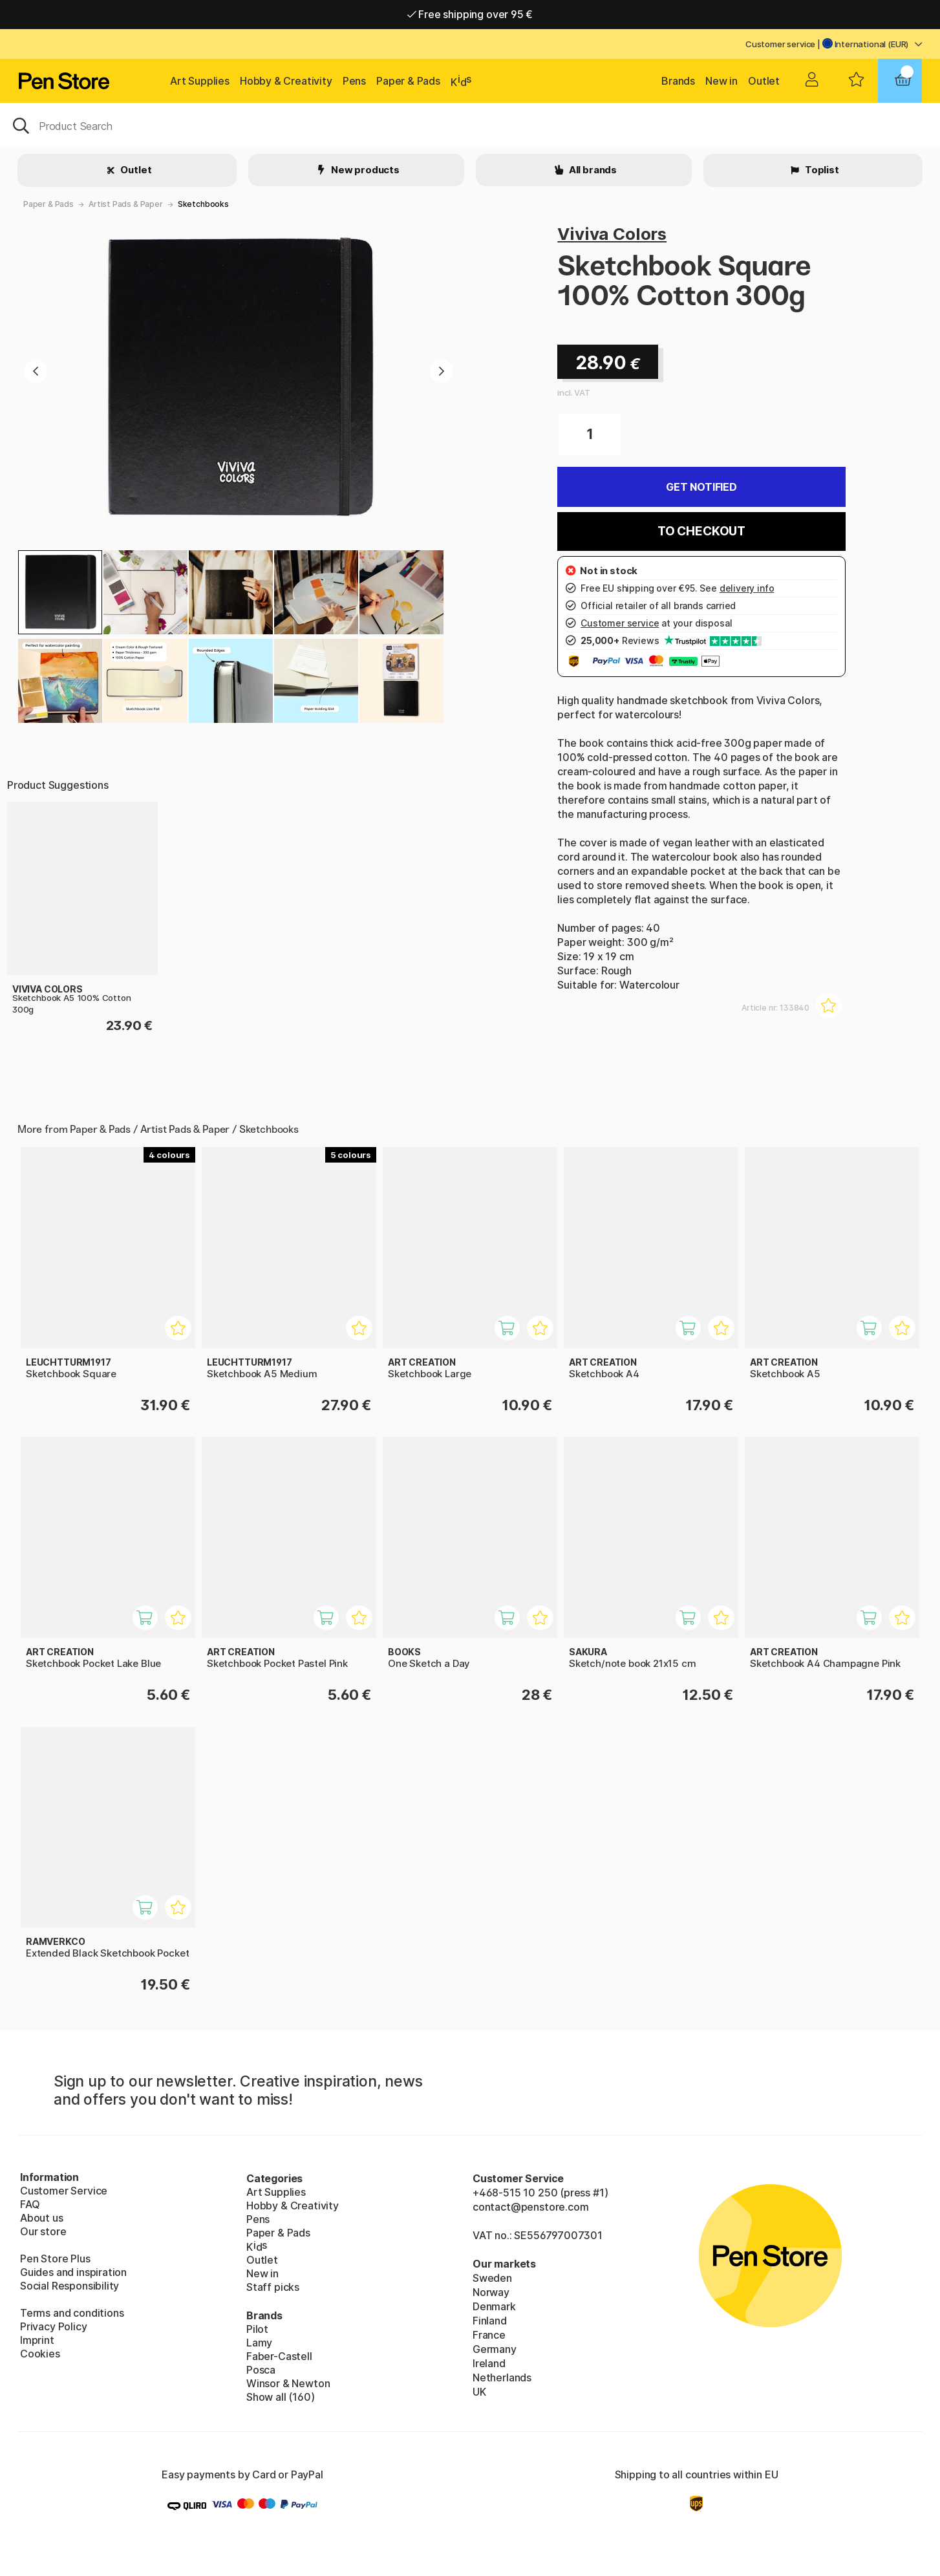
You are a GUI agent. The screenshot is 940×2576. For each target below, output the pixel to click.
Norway (491, 2292)
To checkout (701, 531)
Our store (43, 2231)
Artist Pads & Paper (126, 204)
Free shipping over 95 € (470, 14)
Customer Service (63, 2190)
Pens (354, 80)
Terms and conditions (71, 2312)
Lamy (259, 2342)
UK (479, 2391)
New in (721, 80)
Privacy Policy (53, 2326)
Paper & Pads (408, 80)
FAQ (29, 2204)
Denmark (494, 2306)
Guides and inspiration (73, 2272)
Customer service (780, 44)
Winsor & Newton (288, 2383)
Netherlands (502, 2377)
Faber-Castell (279, 2356)
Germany (495, 2349)
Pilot (257, 2329)
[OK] (470, 125)
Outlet (764, 80)
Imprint (37, 2340)
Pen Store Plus (55, 2258)
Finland (490, 2320)
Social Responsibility (69, 2285)
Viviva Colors (612, 234)
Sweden (492, 2277)
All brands (592, 170)
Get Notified (701, 486)
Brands (678, 80)
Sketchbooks (203, 204)
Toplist (821, 170)
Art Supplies (200, 80)
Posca (260, 2369)
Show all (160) (280, 2396)
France (489, 2334)
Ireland (489, 2363)
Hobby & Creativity (286, 80)
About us (41, 2217)
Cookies (40, 2353)
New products (364, 170)
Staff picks (272, 2287)
